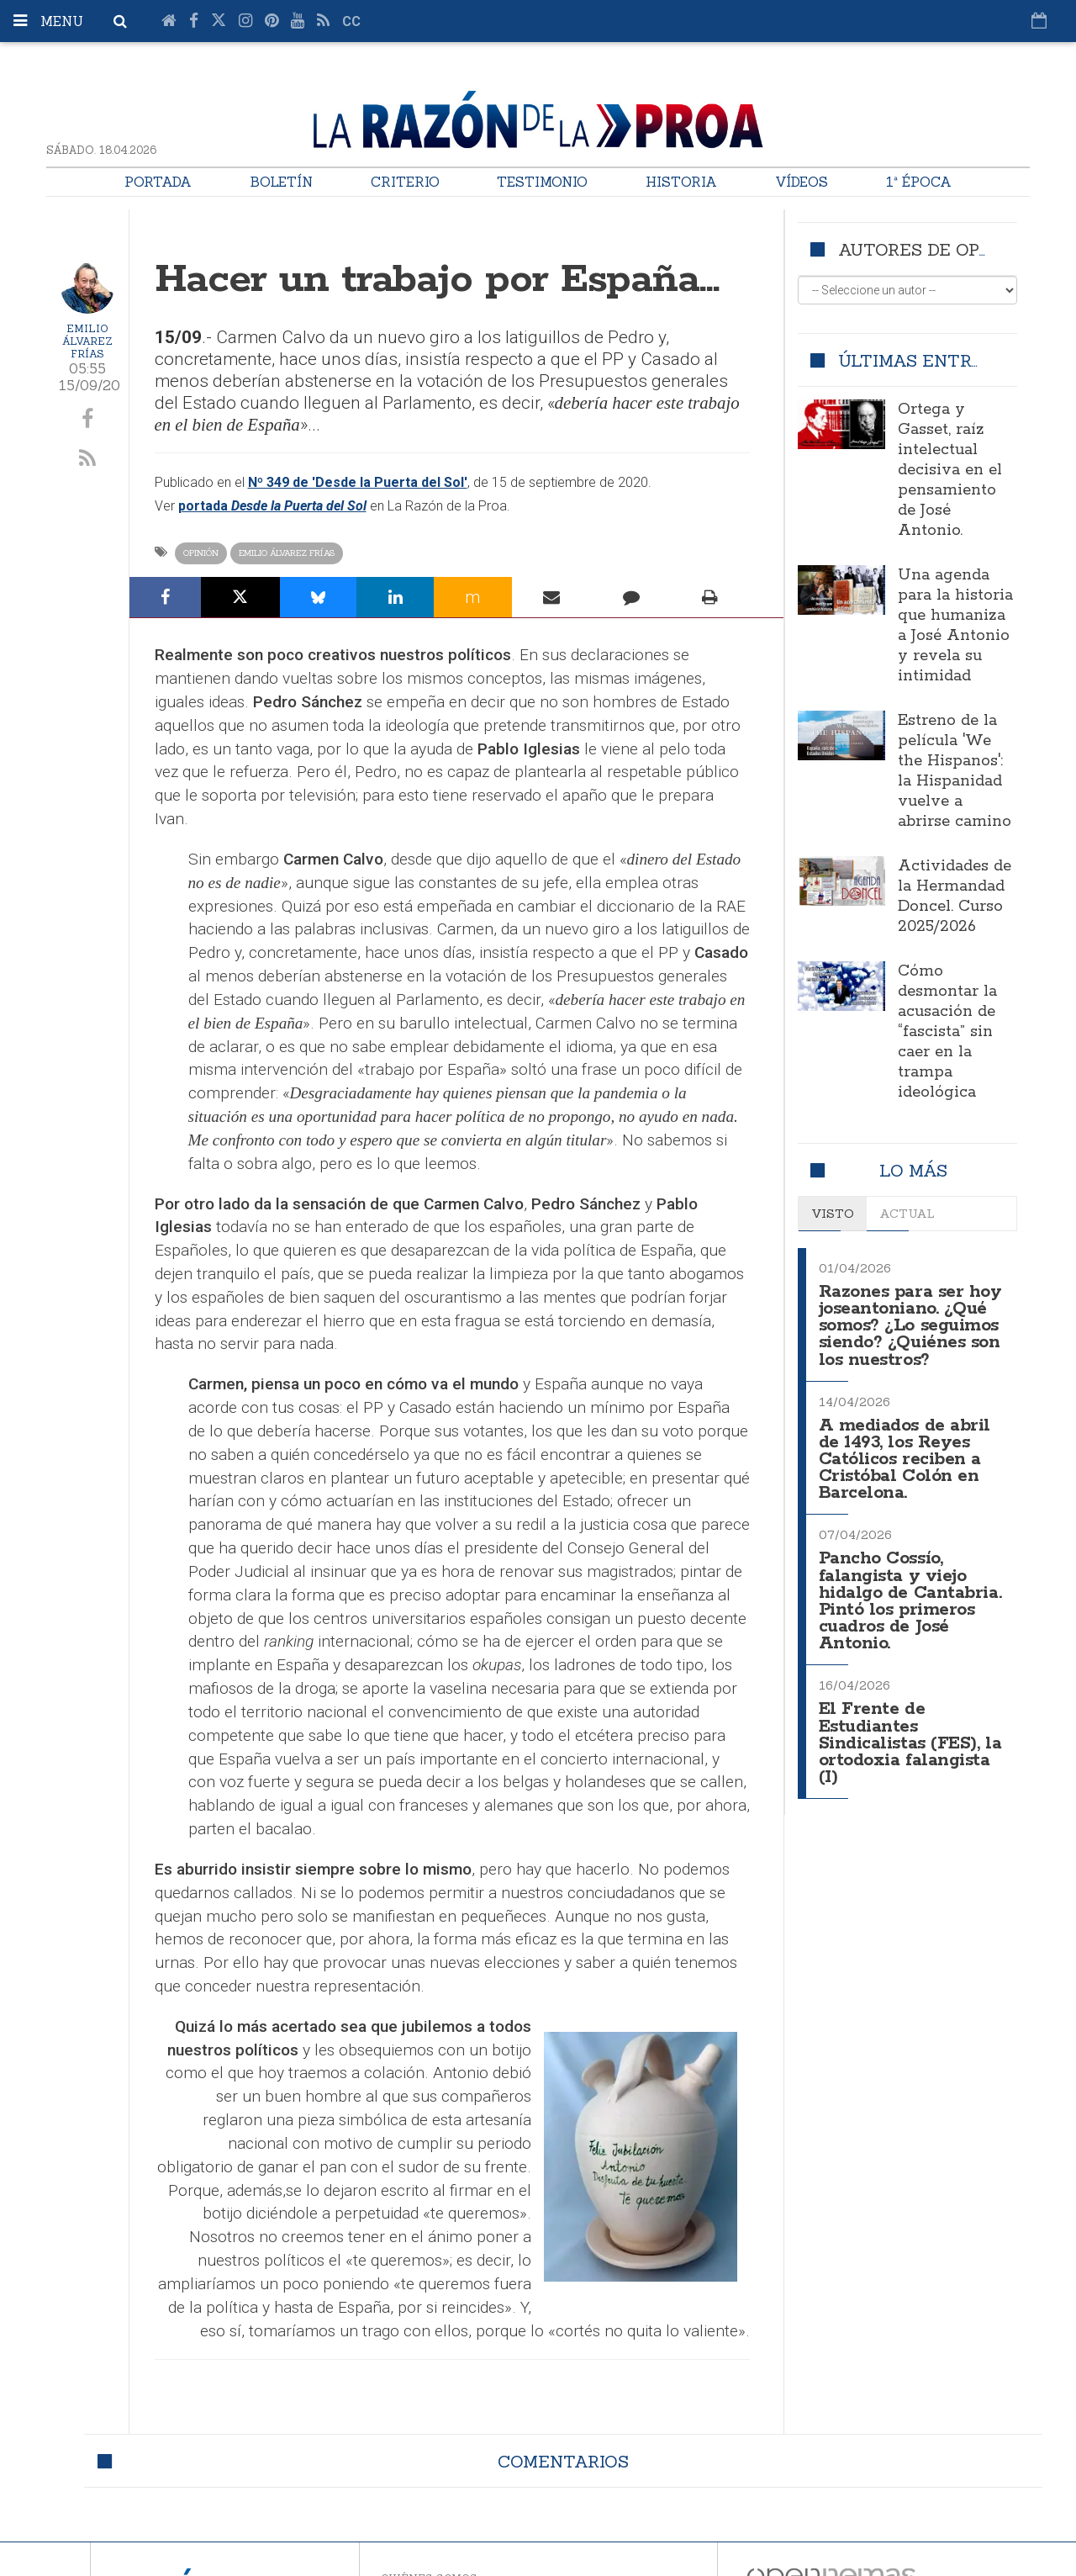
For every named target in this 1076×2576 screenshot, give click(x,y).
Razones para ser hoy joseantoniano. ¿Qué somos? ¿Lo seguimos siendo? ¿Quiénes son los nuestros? (910, 1326)
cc (351, 21)
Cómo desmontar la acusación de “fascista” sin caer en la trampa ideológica (947, 1032)
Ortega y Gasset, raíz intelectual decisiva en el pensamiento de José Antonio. (950, 470)
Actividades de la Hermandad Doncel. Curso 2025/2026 (954, 896)
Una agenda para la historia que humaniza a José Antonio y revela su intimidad (955, 625)
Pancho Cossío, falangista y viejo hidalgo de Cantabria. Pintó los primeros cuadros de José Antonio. (910, 1601)
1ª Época (919, 181)
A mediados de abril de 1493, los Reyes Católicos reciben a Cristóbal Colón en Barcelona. (905, 1460)
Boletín (281, 181)
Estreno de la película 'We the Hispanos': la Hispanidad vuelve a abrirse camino (954, 771)
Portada (158, 181)
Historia (681, 181)
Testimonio (542, 181)
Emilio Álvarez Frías (87, 341)
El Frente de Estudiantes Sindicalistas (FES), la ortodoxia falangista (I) (910, 1743)
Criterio (405, 181)
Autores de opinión (933, 249)
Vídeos (801, 181)
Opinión (201, 552)
